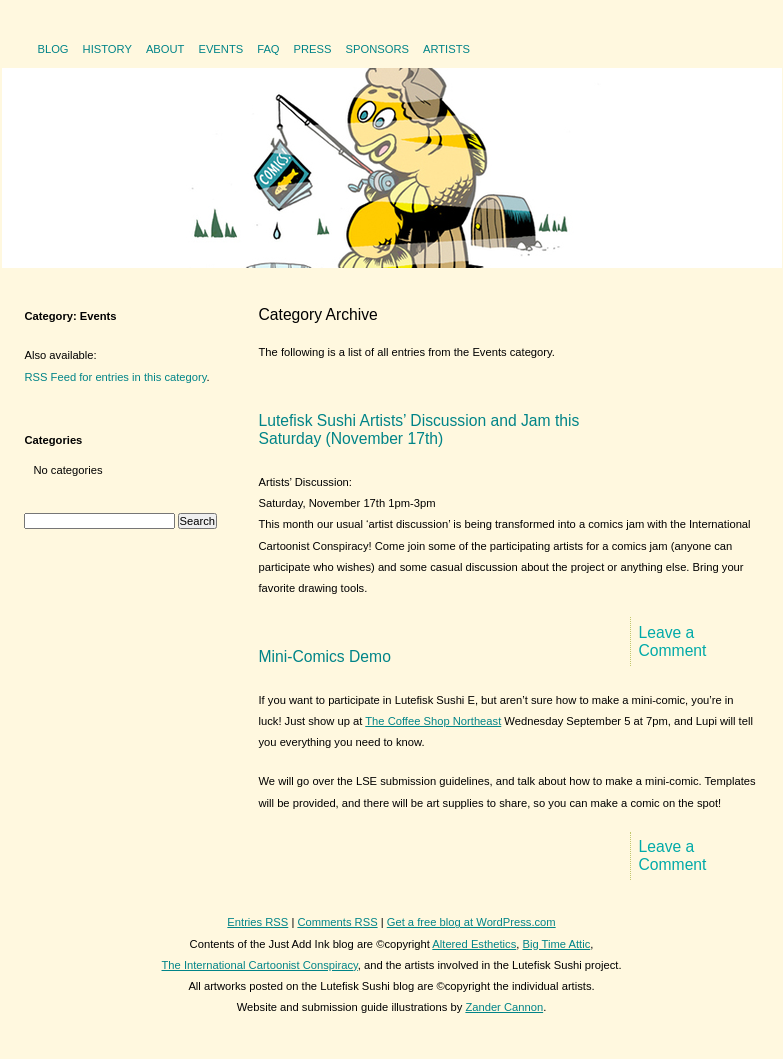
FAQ (268, 49)
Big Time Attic (557, 944)
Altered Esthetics (474, 944)
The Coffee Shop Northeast (433, 721)
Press (313, 49)
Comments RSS (337, 922)
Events (220, 49)
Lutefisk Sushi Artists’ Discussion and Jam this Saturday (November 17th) (419, 429)
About (165, 49)
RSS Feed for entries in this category (116, 377)
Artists (446, 49)
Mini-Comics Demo (325, 656)
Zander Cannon (504, 1007)
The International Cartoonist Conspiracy (260, 965)
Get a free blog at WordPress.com (471, 922)
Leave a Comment (673, 641)
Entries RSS (257, 922)
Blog (52, 49)
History (107, 49)
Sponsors (377, 49)
